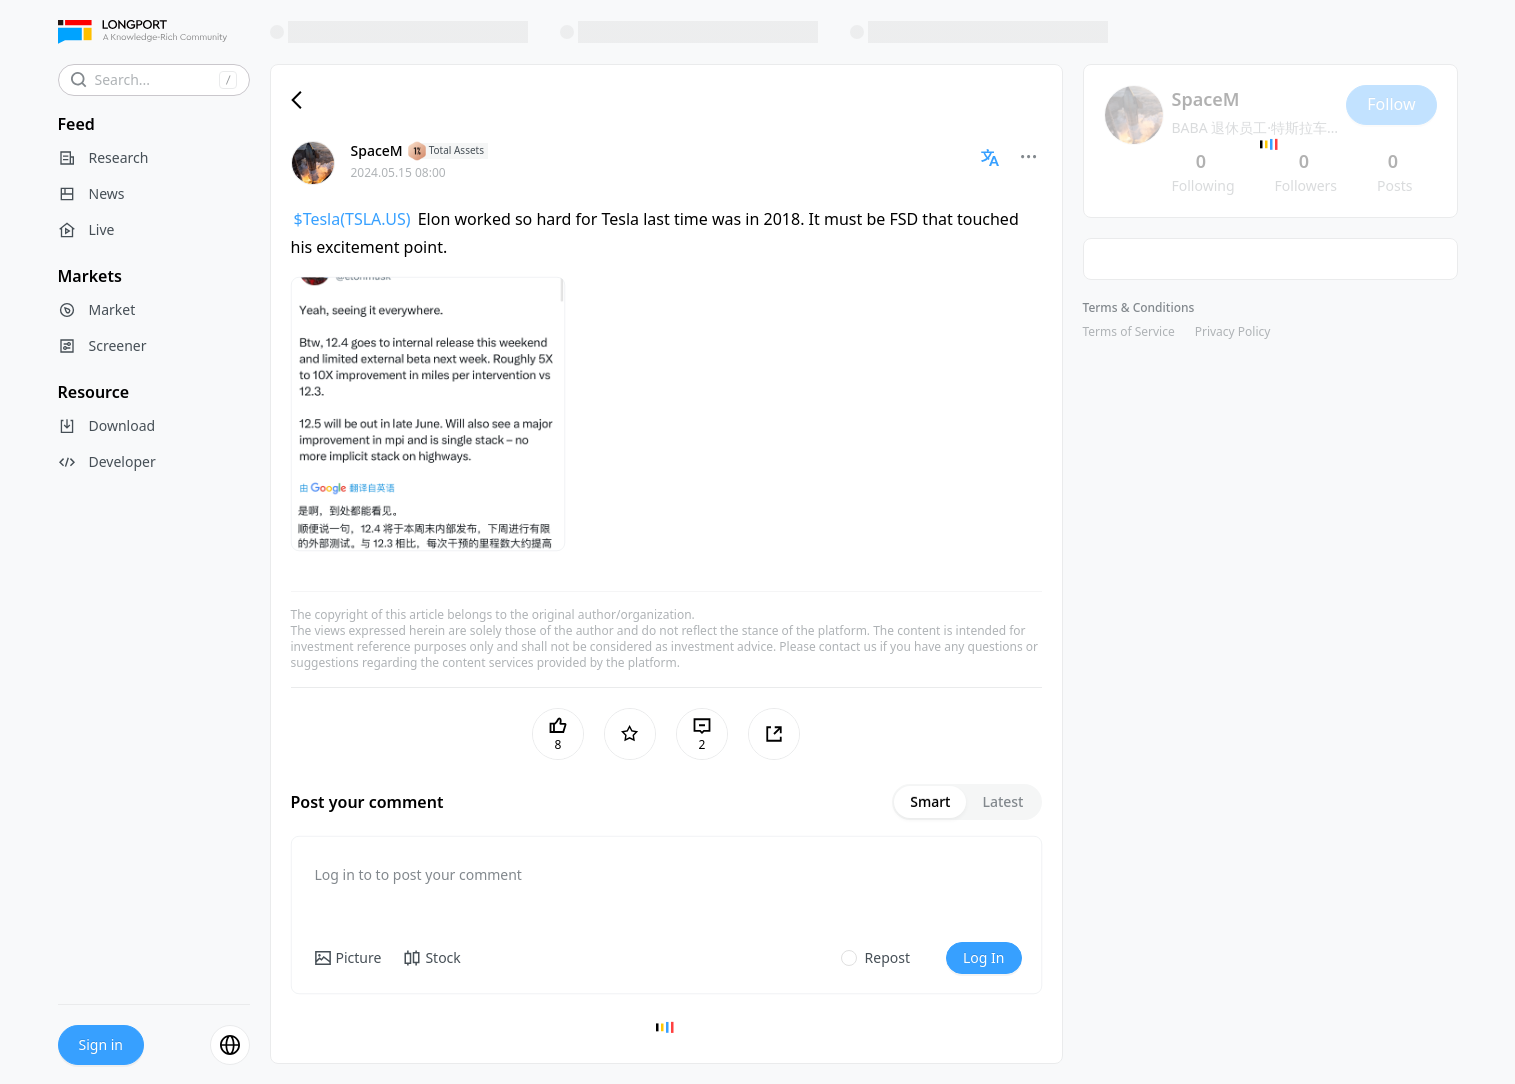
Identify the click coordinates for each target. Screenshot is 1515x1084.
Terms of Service (1129, 331)
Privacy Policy (1233, 331)
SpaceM (377, 150)
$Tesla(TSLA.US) (352, 219)
